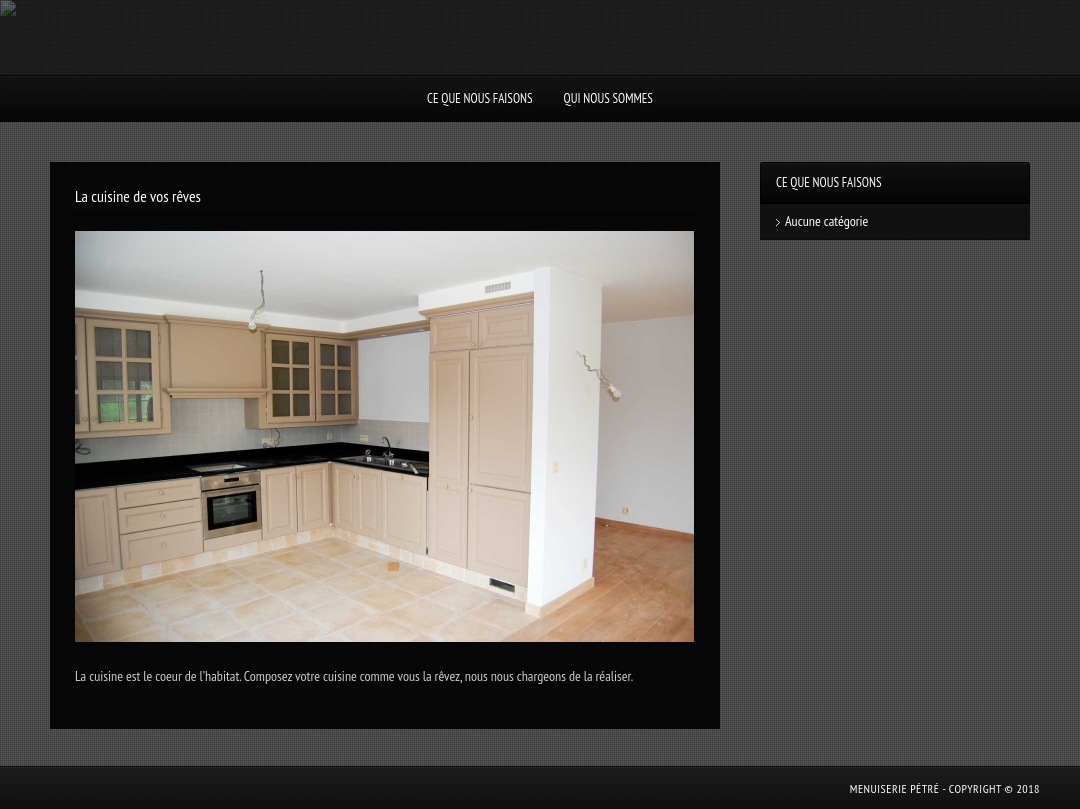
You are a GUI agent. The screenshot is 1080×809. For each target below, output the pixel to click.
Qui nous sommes (608, 98)
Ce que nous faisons (480, 98)
